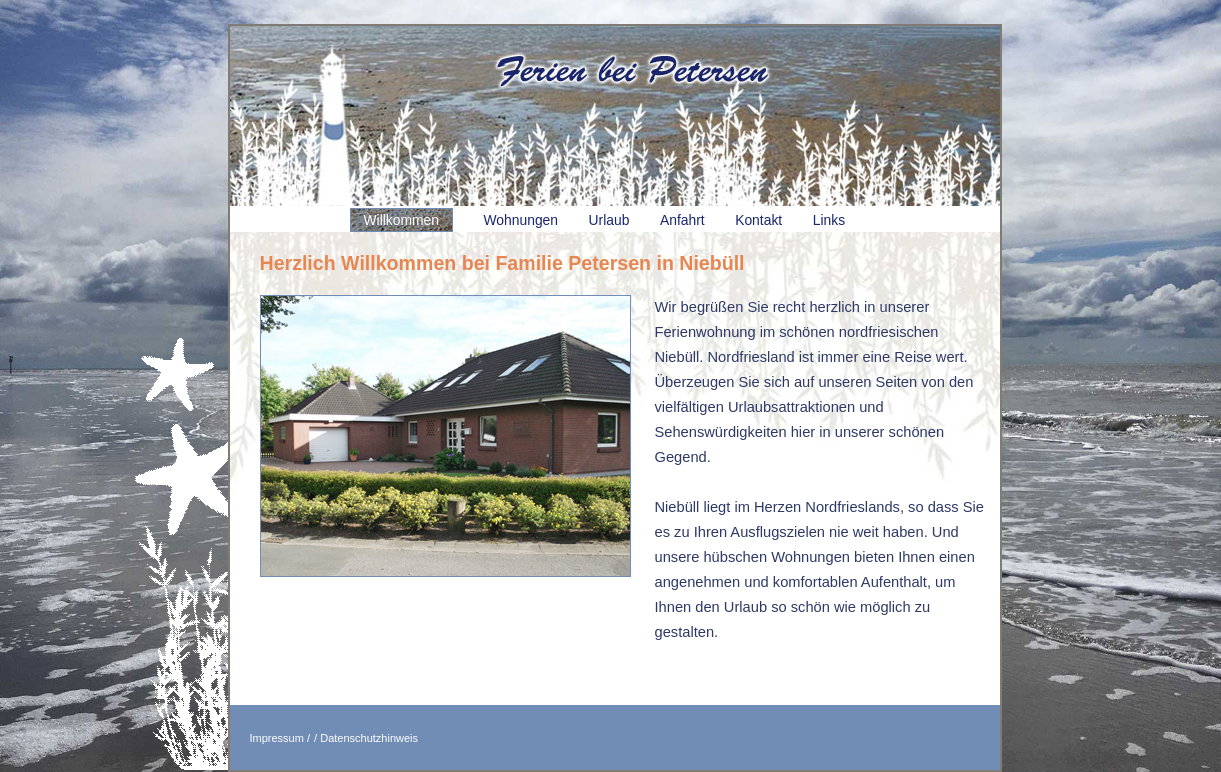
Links (829, 220)
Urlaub (609, 220)
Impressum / (280, 738)
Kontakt (758, 220)
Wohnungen (521, 220)
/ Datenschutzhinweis (366, 738)
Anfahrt (682, 220)
